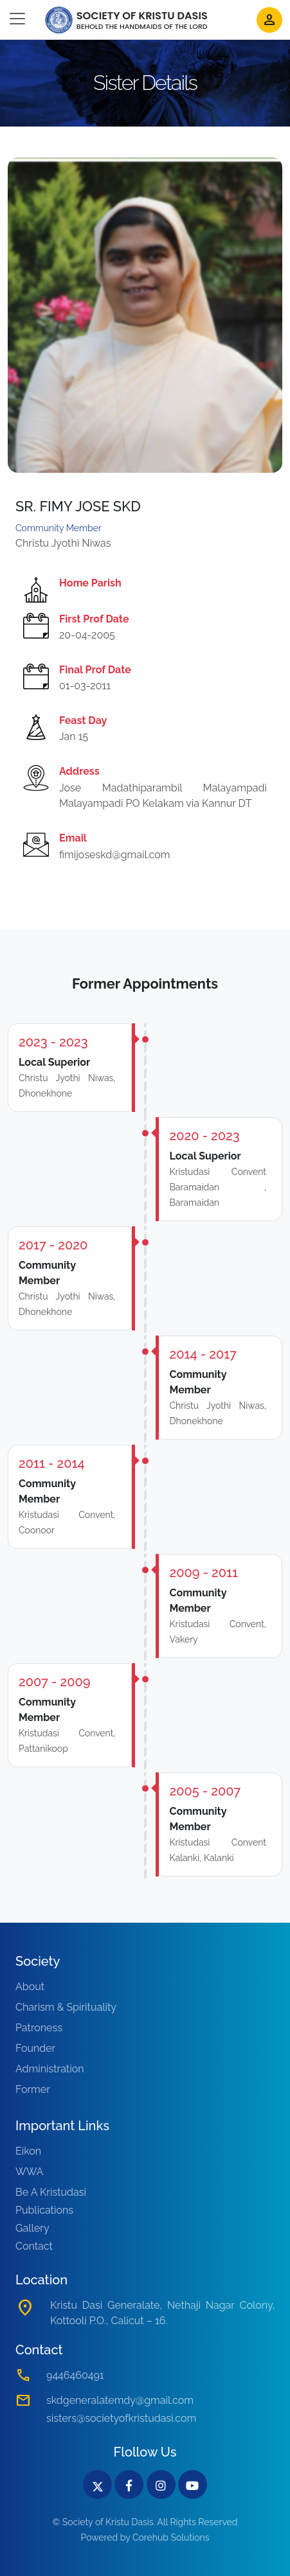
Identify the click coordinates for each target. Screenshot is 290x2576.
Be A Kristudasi (50, 2192)
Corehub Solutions (170, 2537)
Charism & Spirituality (65, 2007)
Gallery (32, 2228)
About (29, 1987)
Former (32, 2089)
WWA (29, 2172)
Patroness (38, 2028)
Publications (44, 2210)
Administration (49, 2069)
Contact (34, 2246)
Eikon (28, 2151)
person (269, 20)
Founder (35, 2048)
